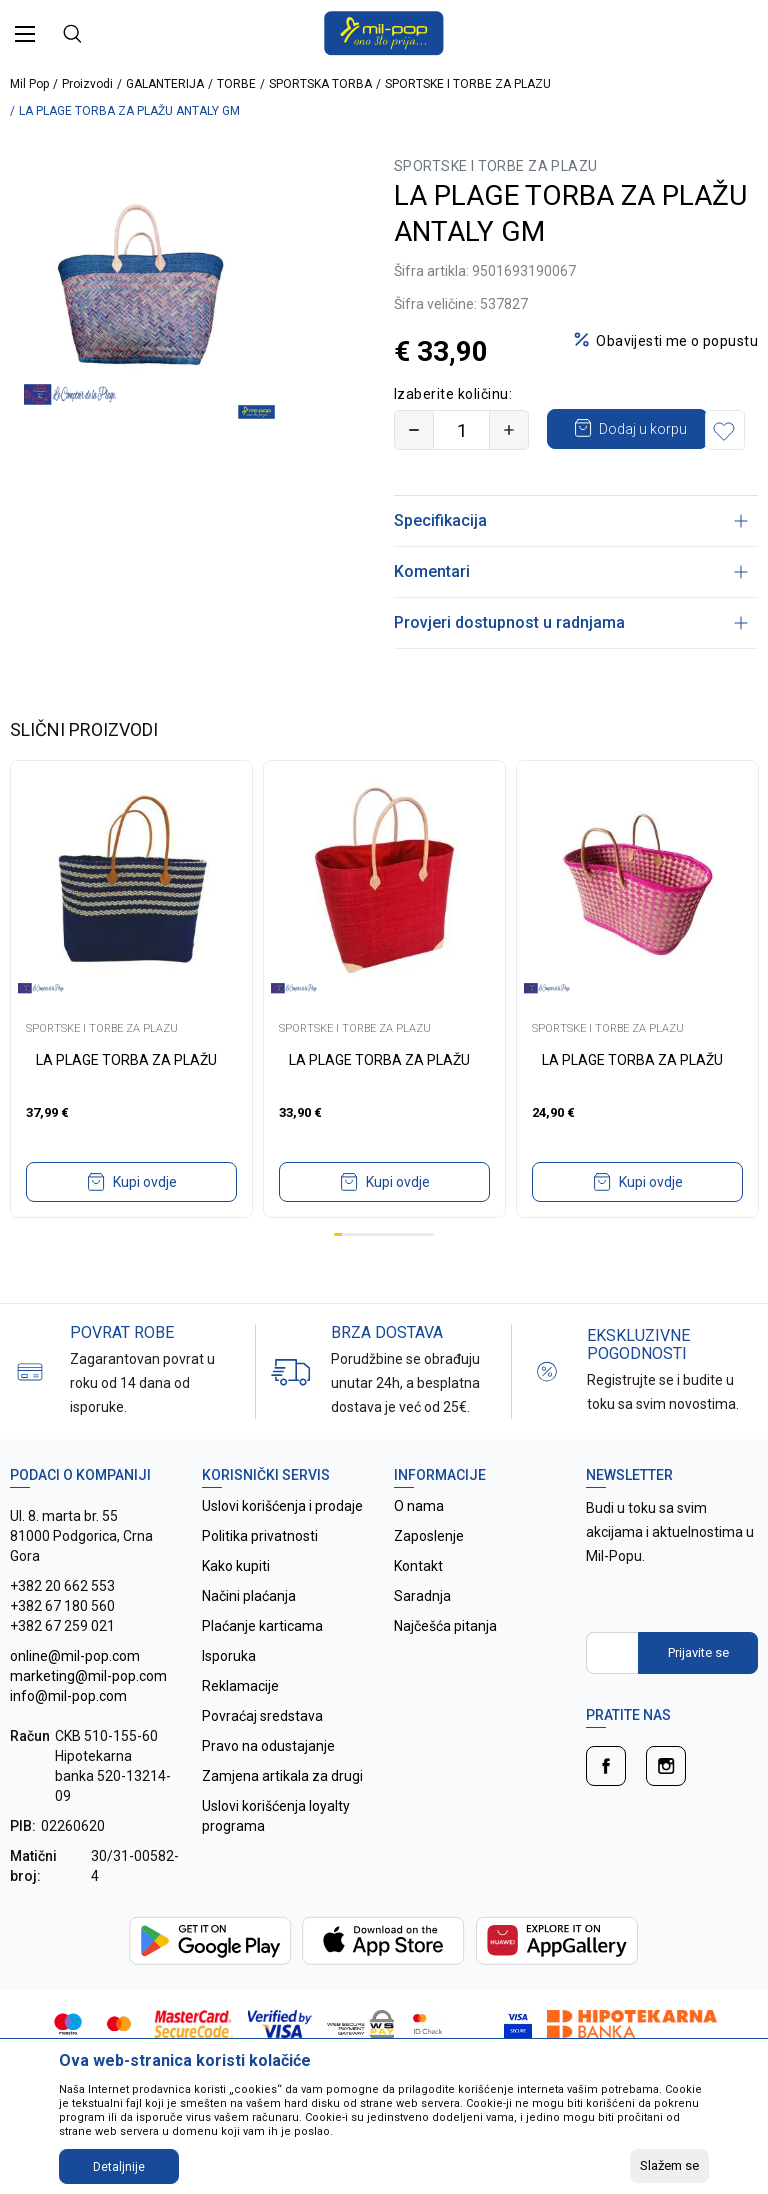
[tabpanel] (131, 1029)
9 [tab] (405, 1274)
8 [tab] (396, 1274)
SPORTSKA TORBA (320, 84)
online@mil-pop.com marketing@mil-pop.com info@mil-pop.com (88, 1716)
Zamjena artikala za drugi (282, 1816)
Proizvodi (87, 84)
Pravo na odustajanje (268, 1786)
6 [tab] (380, 1274)
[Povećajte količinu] (509, 430)
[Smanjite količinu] (414, 430)
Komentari (571, 611)
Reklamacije (240, 1726)
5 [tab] (371, 1274)
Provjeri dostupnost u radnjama (571, 662)
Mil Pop (29, 84)
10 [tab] (413, 1274)
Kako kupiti (236, 1606)
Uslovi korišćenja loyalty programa (276, 1856)
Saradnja (422, 1636)
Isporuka (229, 1696)
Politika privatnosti (260, 1576)
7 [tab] (388, 1274)
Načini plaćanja (249, 1636)
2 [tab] (346, 1274)
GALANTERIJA (165, 84)
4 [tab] (363, 1274)
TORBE (236, 84)
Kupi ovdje (145, 1222)
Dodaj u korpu (644, 428)
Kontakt (418, 1606)
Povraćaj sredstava (262, 1756)
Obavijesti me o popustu (677, 341)
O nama (419, 1546)
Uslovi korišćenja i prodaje (282, 1546)
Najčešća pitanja (445, 1666)
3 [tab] (355, 1274)
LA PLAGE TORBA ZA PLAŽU (126, 1100)
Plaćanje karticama (262, 1666)
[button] (419, 470)
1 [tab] (338, 1274)
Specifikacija (571, 560)
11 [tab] (421, 1274)
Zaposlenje (429, 1576)
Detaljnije (119, 2167)
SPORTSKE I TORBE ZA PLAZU (468, 84)
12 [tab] (430, 1274)
